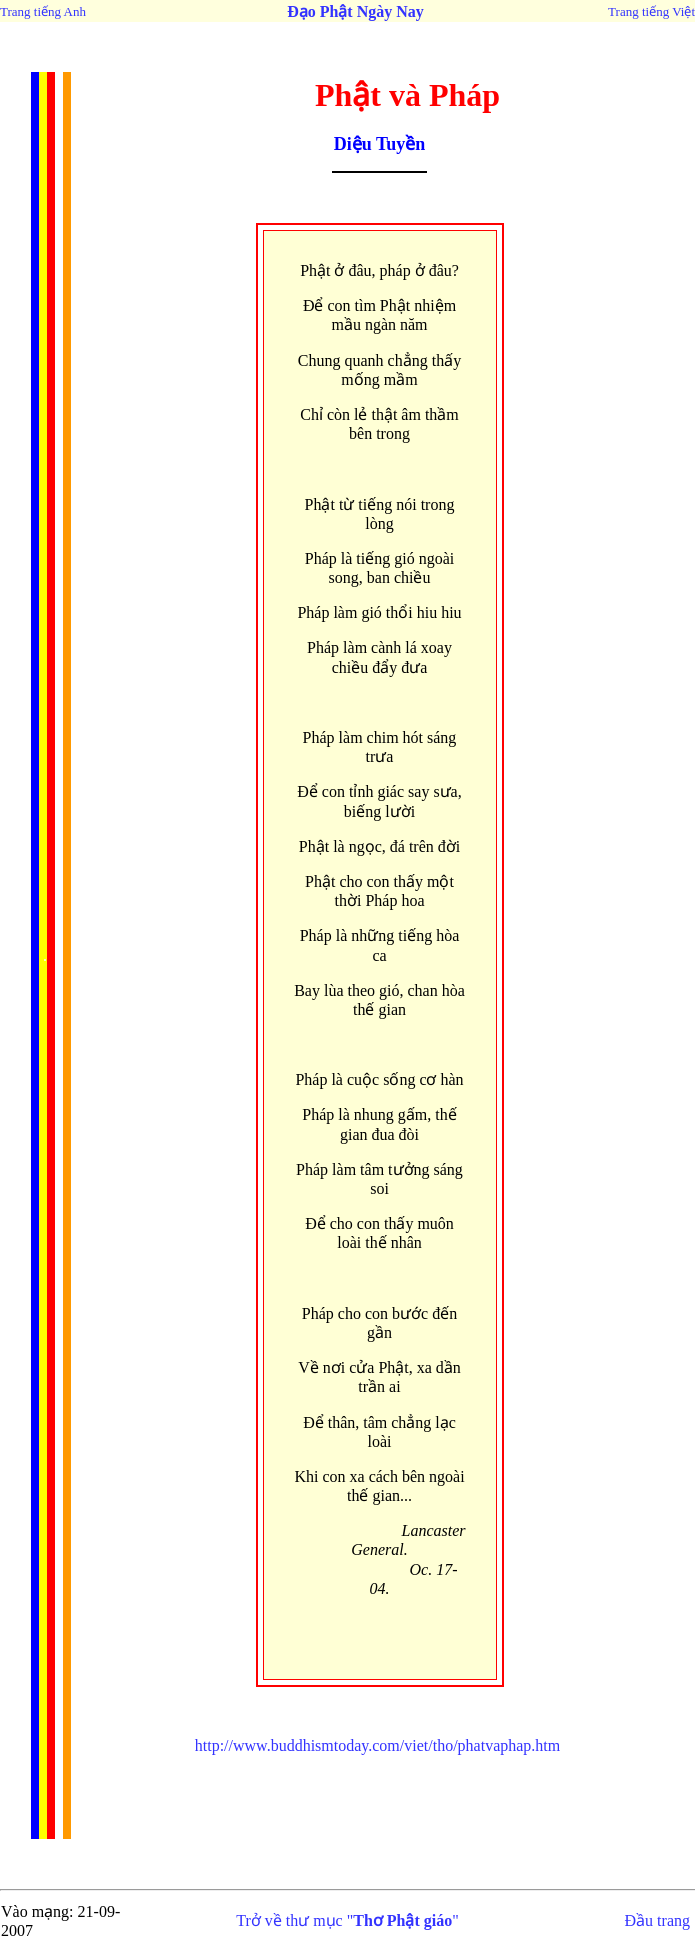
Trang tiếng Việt (651, 11)
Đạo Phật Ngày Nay (355, 11)
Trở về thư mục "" (347, 1920)
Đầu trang (657, 1920)
